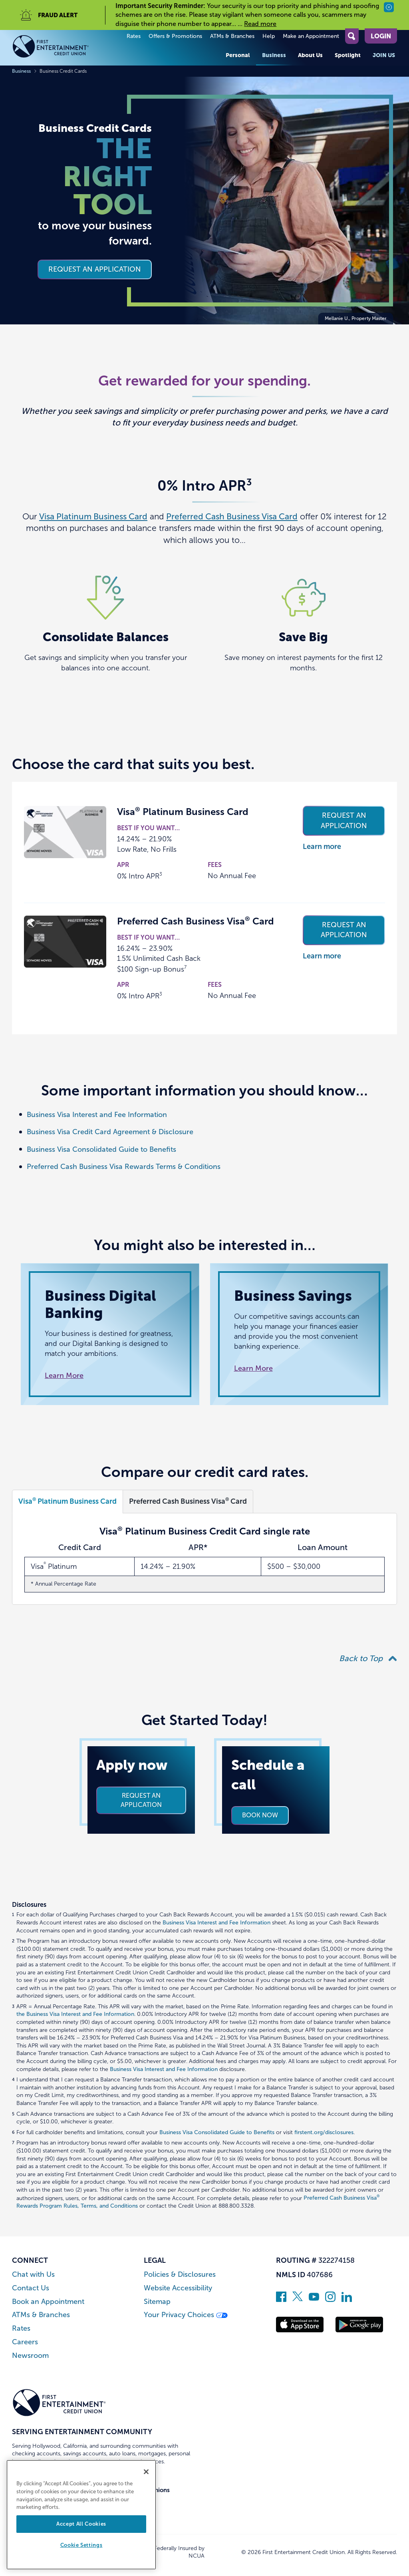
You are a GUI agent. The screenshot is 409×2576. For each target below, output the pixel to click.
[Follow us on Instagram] (330, 2300)
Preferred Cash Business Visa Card (232, 516)
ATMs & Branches (232, 36)
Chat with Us (33, 2274)
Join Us (384, 55)
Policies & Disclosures (180, 2274)
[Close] (146, 2472)
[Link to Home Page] (59, 47)
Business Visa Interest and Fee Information (97, 1115)
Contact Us (30, 2288)
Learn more (322, 847)
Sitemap (157, 2302)
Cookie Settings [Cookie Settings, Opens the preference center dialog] (81, 2545)
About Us (310, 55)
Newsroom (30, 2355)
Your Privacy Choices (186, 2315)
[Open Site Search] (352, 36)
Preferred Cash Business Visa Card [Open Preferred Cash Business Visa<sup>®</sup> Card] (188, 1501)
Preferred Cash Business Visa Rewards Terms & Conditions (123, 1167)
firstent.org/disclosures (323, 2132)
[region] (81, 2515)
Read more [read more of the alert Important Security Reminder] (260, 23)
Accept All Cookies (81, 2524)
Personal (238, 55)
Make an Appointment (311, 36)
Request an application (94, 269)
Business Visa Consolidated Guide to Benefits (101, 1149)
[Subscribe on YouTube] (314, 2300)
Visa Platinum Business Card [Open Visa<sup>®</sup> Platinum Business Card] (67, 1501)
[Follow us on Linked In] (346, 2300)
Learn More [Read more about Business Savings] (253, 1368)
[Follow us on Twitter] (297, 2300)
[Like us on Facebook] (281, 2300)
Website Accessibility (178, 2288)
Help (268, 36)
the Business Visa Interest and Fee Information (75, 2014)
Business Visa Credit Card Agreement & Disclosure (110, 1132)
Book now (260, 1815)
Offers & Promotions (175, 36)
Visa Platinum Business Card (93, 516)
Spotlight (348, 55)
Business (274, 55)
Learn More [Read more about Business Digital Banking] (64, 1375)
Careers (25, 2342)
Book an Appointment (48, 2302)
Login (381, 36)
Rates (134, 36)
